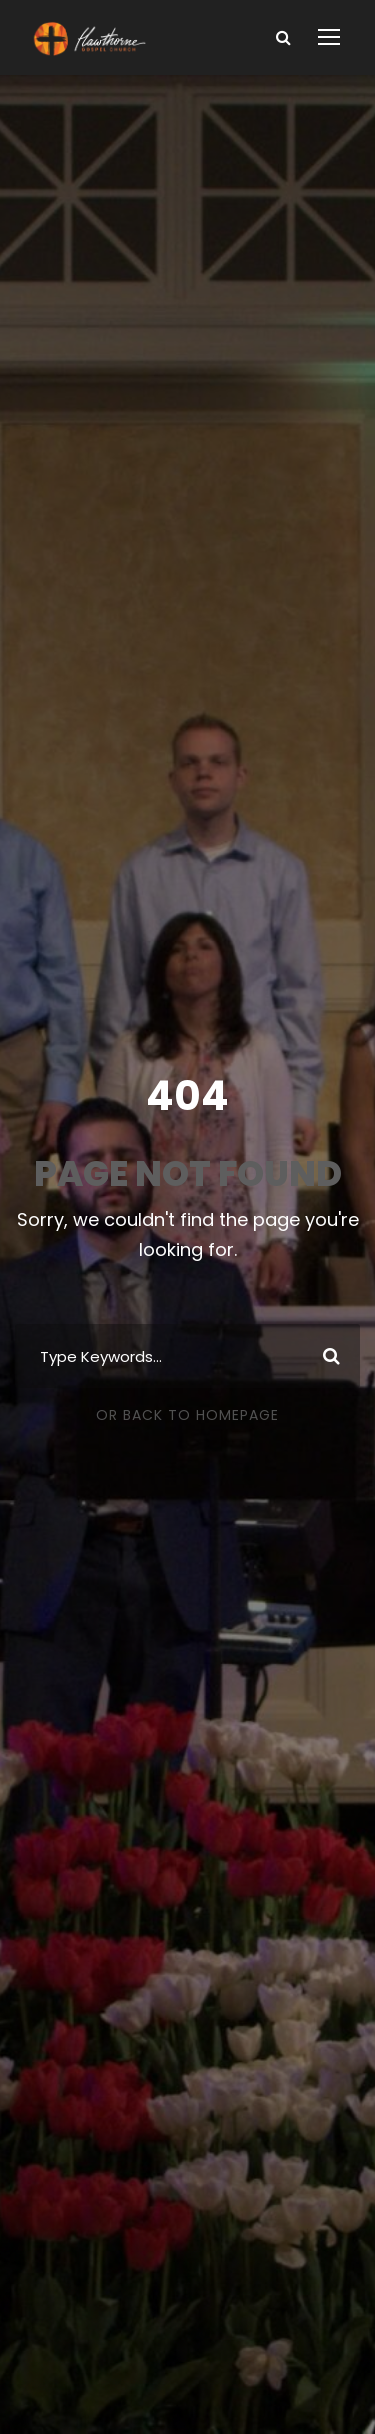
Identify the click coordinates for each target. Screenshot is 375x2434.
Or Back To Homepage (187, 1415)
